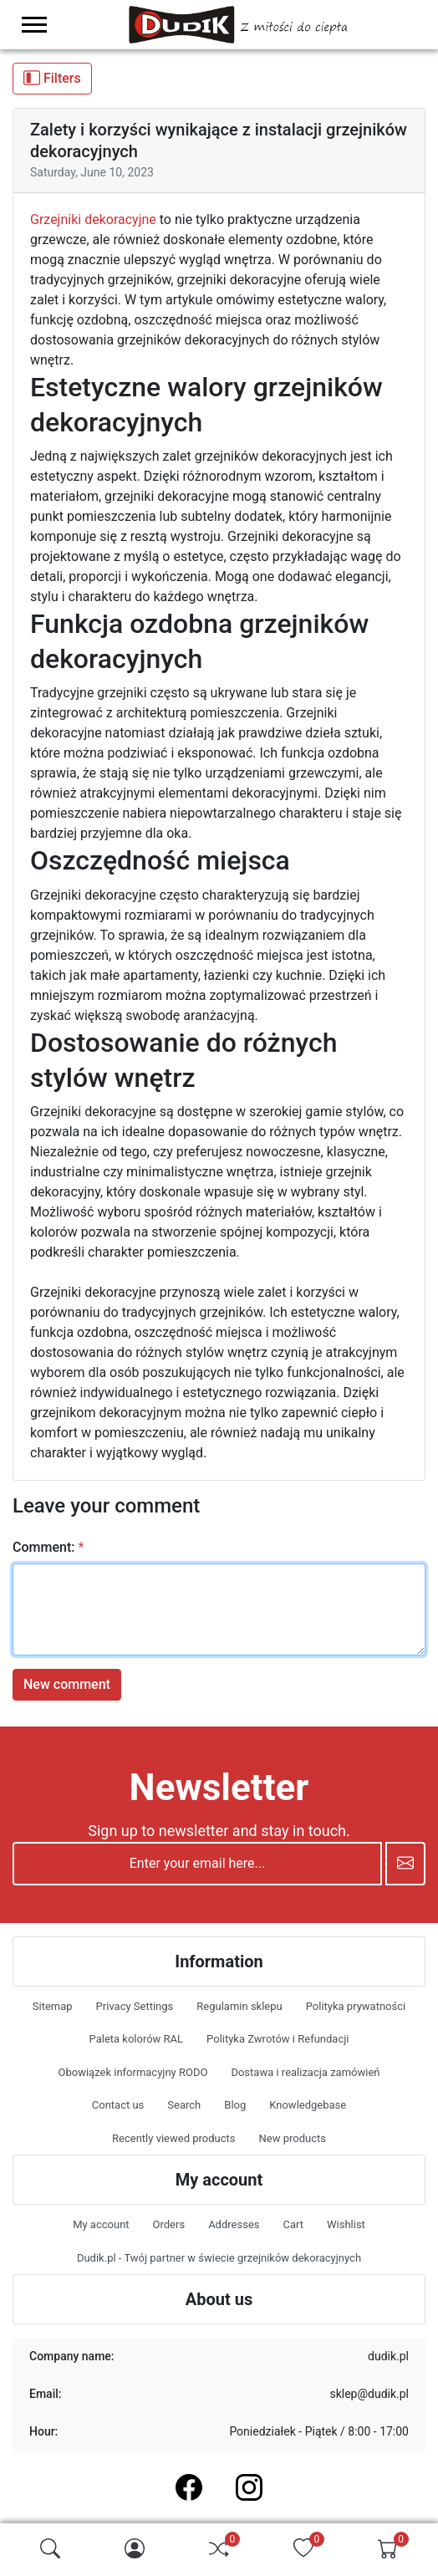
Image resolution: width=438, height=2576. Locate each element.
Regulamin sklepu (239, 2006)
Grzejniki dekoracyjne (93, 219)
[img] (50, 2548)
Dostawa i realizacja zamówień (305, 2072)
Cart (293, 2224)
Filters (52, 77)
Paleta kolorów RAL (136, 2039)
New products (291, 2138)
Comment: (43, 1547)
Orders (169, 2224)
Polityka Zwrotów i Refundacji (277, 2039)
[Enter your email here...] (197, 1863)
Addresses (233, 2224)
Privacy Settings (135, 2006)
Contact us (118, 2105)
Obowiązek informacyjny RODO (133, 2072)
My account (101, 2224)
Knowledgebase (307, 2105)
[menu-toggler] (34, 25)
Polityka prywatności (355, 2006)
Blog (235, 2105)
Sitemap (53, 2006)
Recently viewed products (173, 2138)
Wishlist (346, 2224)
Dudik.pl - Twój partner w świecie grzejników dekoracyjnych (219, 2258)
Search (184, 2105)
